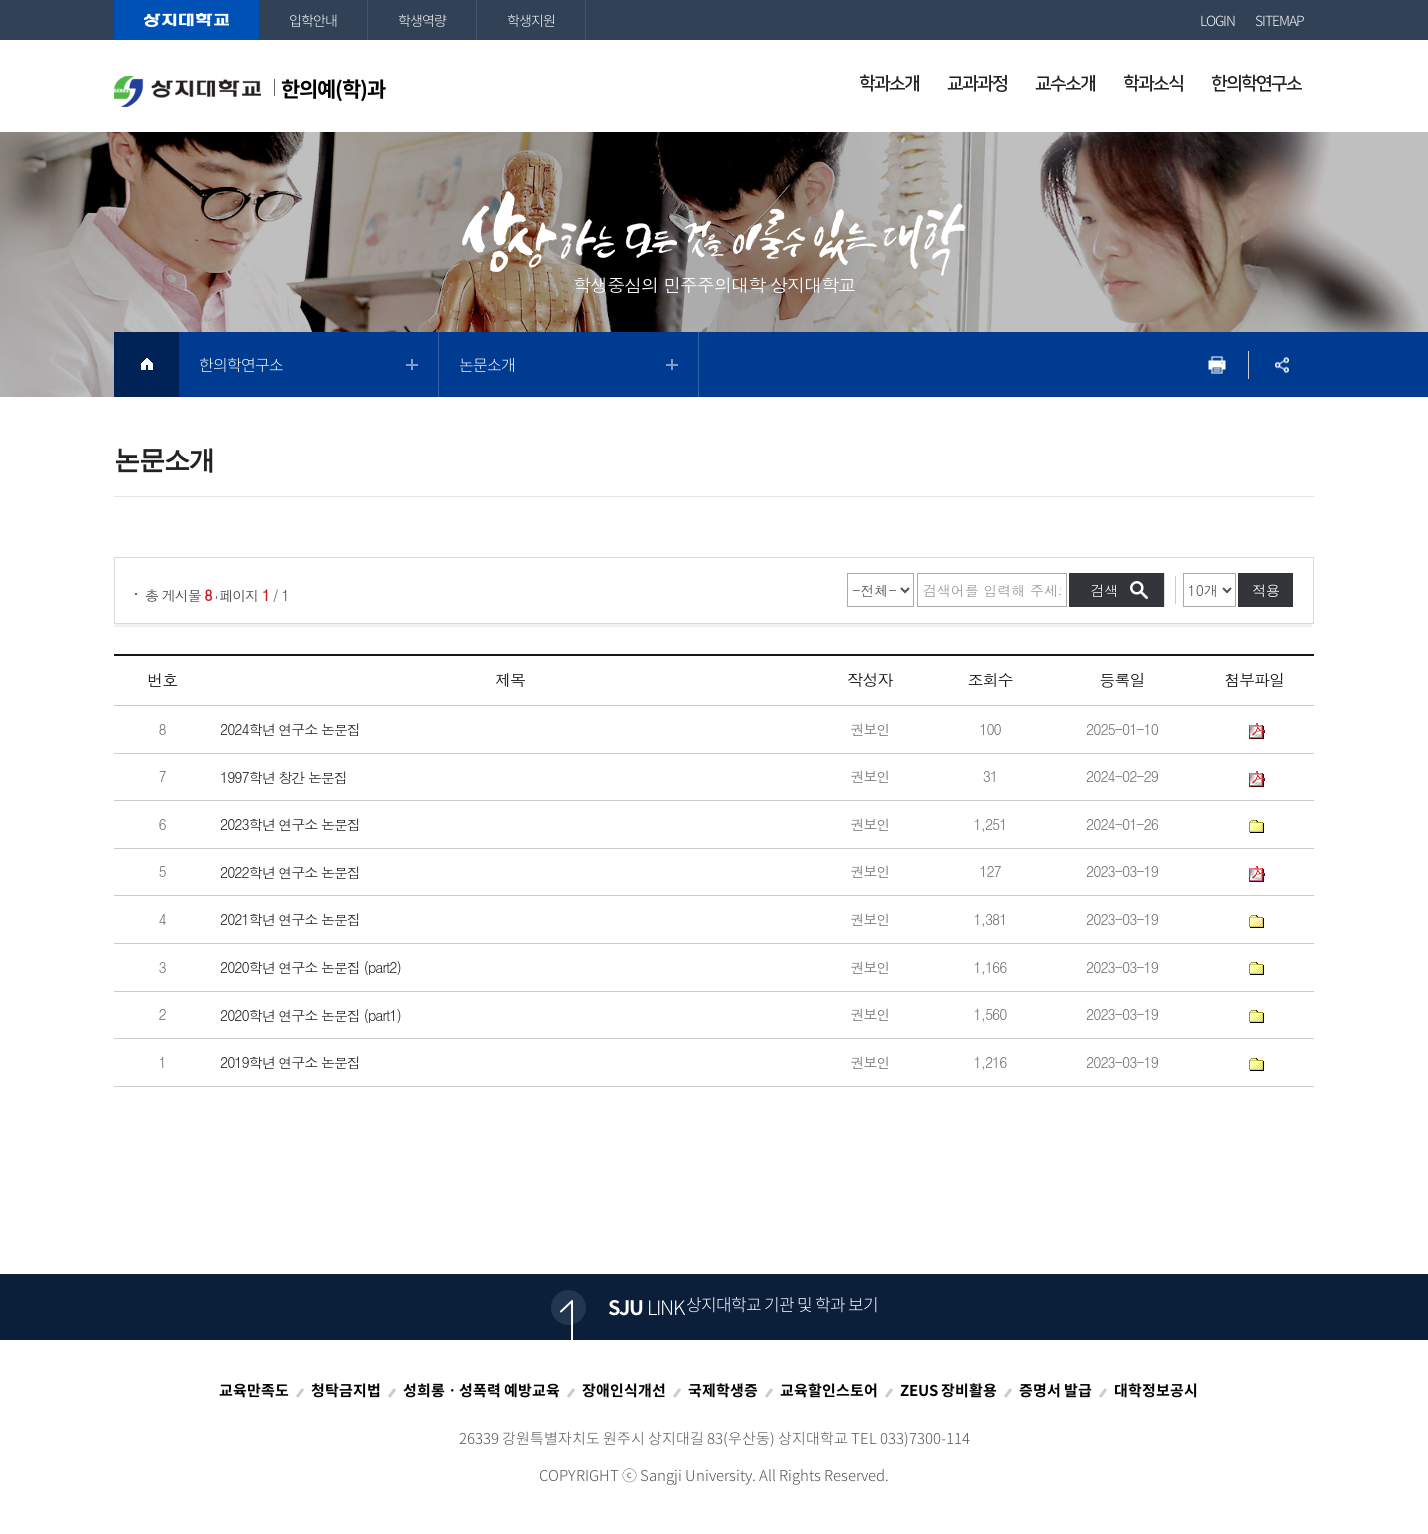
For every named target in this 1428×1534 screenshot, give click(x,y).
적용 (1266, 590)
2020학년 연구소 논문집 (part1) (310, 1015)
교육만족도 (254, 1390)
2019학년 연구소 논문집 (290, 1063)
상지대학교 (186, 20)
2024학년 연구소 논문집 (290, 729)
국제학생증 (723, 1390)
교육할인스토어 (829, 1390)
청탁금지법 (346, 1390)
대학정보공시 (1156, 1390)
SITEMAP (1279, 20)
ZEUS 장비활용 (948, 1390)
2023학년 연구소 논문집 (290, 825)
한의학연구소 (241, 364)
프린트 (1216, 364)
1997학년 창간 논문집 (283, 777)
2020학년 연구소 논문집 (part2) (310, 967)
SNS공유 (1281, 364)
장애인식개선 (624, 1390)
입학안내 (313, 20)
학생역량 (422, 20)
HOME (146, 364)
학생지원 (531, 20)
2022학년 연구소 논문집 (290, 872)
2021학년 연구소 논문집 (290, 920)
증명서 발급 (1055, 1390)
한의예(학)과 (249, 90)
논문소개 (487, 364)
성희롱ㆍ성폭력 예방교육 (481, 1390)
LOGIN (1217, 20)
